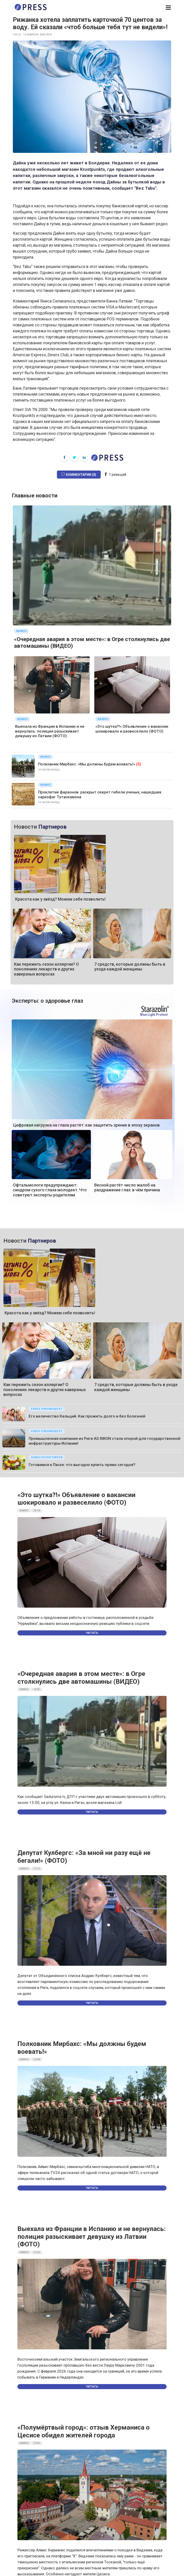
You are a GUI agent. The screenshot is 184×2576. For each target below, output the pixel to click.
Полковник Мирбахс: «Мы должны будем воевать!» (86, 764)
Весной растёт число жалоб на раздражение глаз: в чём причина (127, 1187)
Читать (92, 1633)
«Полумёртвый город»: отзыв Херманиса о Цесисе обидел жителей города (83, 2431)
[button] (168, 8)
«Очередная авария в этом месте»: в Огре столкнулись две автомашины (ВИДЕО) (81, 1677)
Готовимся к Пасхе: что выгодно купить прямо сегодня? (82, 1464)
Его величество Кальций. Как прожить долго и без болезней (87, 1416)
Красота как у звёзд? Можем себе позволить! (60, 899)
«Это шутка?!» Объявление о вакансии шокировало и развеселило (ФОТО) (131, 728)
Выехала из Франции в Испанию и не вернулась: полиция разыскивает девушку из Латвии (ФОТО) (49, 731)
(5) (138, 764)
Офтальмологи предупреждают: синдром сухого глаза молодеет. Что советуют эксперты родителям (50, 1190)
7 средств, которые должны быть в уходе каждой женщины (129, 967)
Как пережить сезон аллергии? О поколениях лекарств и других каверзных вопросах (46, 969)
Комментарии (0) (78, 474)
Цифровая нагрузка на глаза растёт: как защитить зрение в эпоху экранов (86, 1125)
